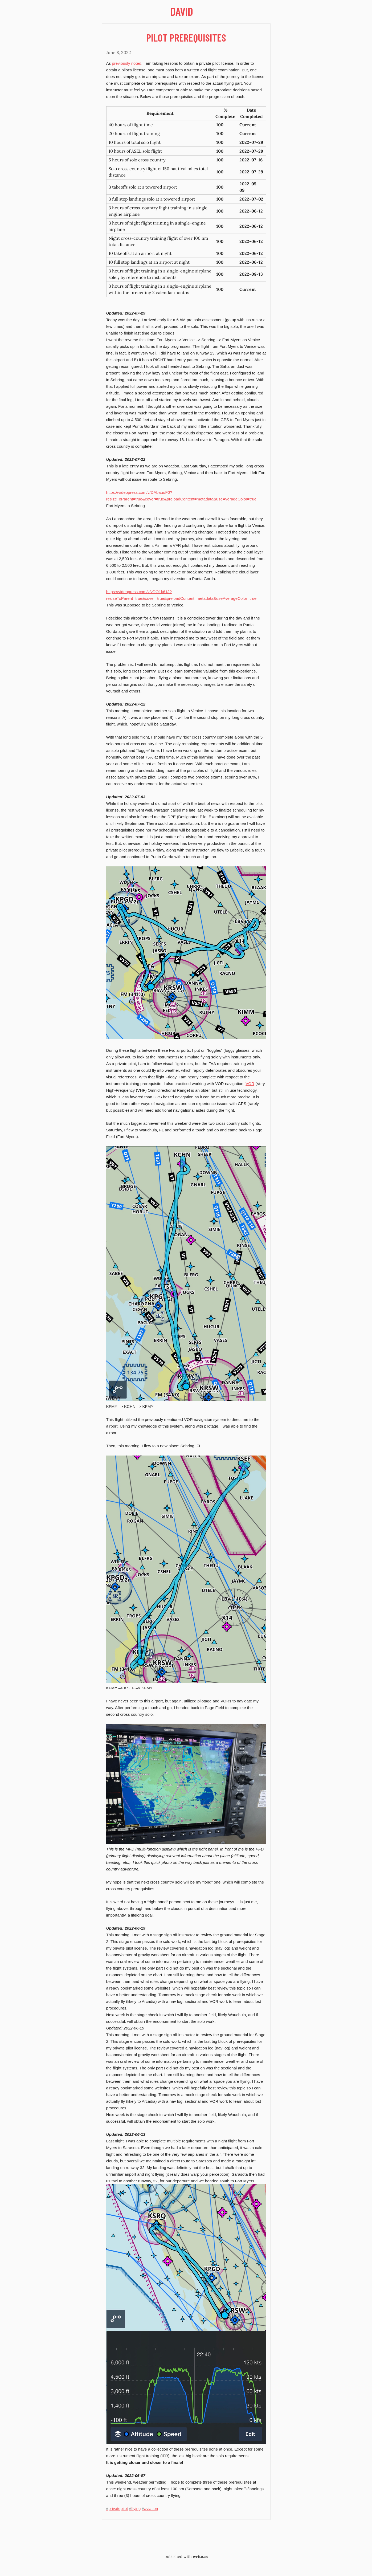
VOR (250, 1083)
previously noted (126, 63)
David (181, 11)
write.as (200, 2556)
